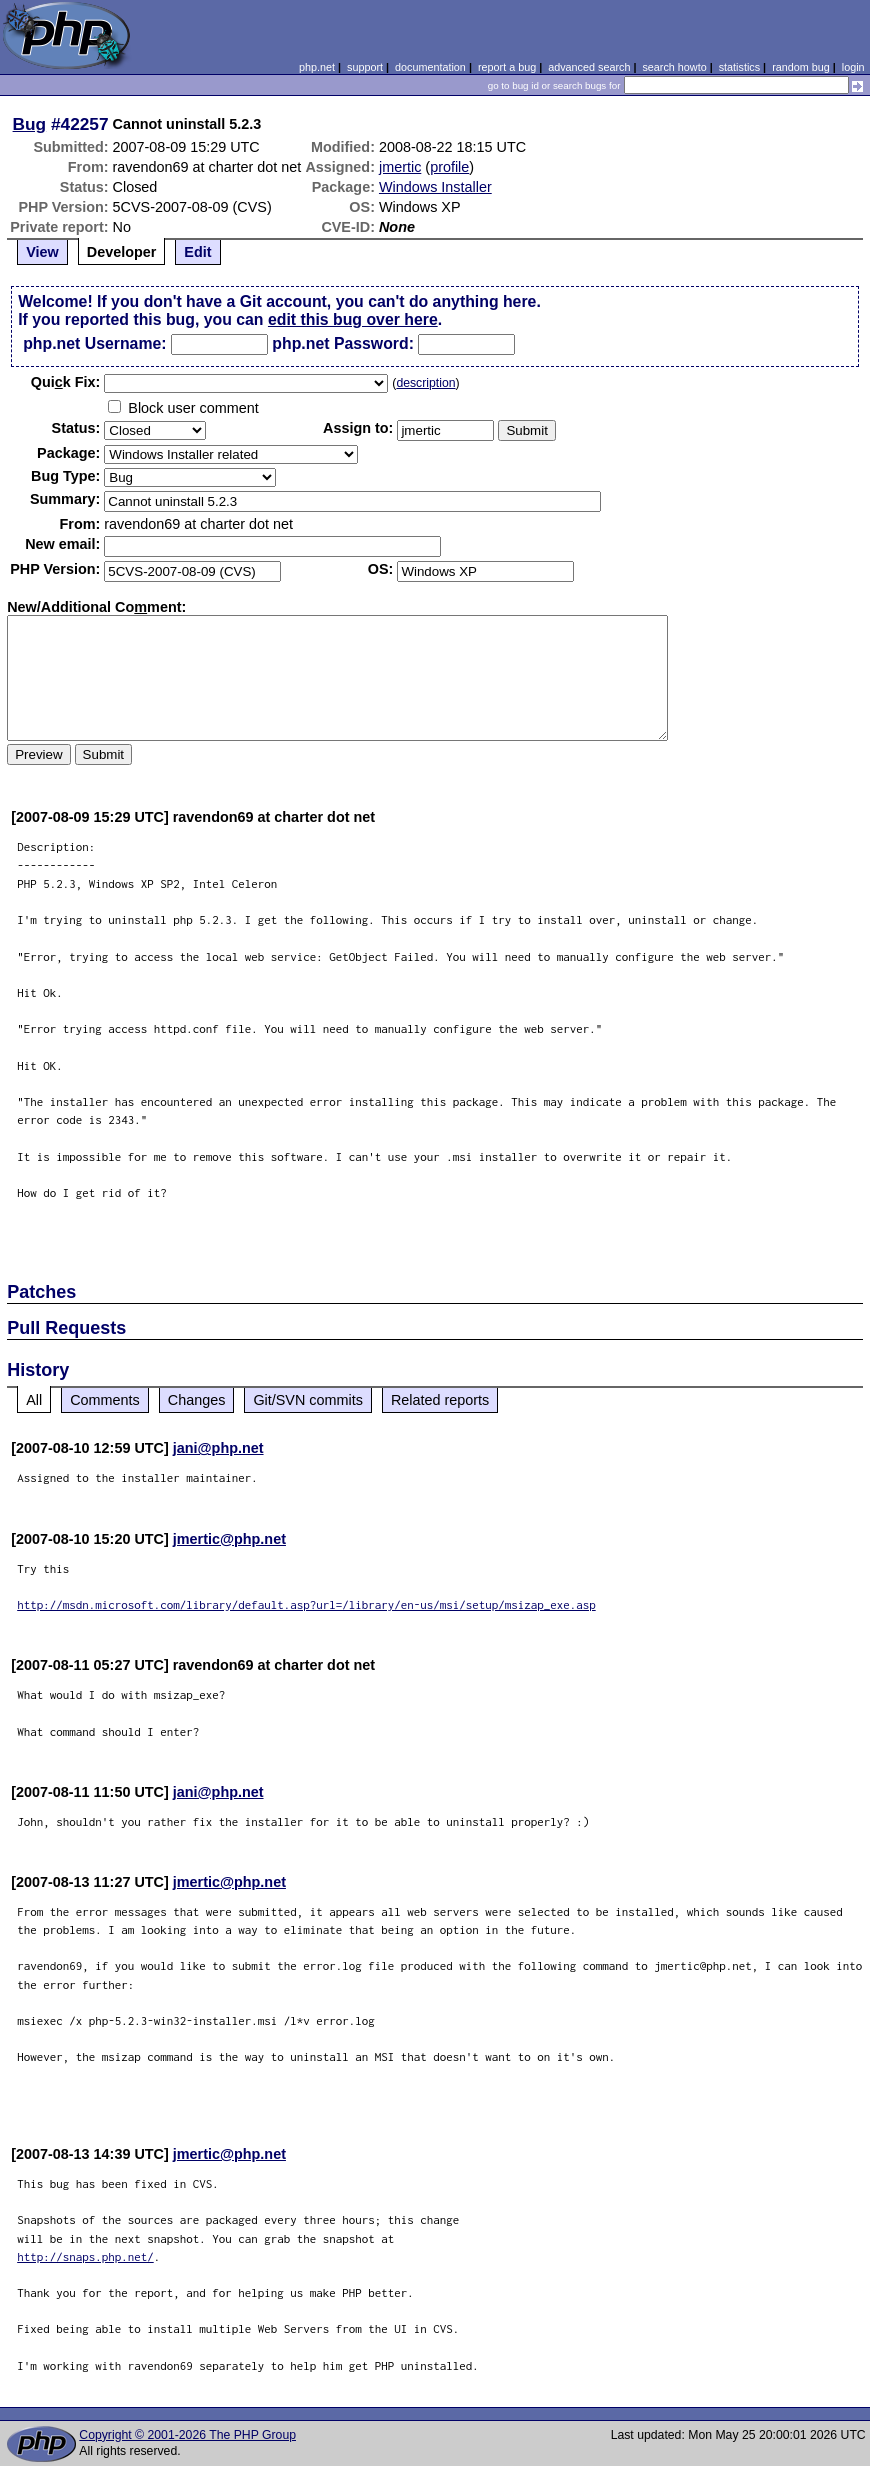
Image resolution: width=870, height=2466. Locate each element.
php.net (317, 67)
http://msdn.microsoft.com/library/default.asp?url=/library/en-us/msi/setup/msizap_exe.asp (306, 1604)
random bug (801, 67)
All (34, 1400)
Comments (105, 1400)
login (853, 67)
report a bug (507, 67)
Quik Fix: (66, 382)
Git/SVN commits (308, 1400)
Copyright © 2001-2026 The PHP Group (187, 2435)
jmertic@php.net (229, 1539)
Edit (197, 252)
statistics (739, 67)
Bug (30, 124)
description (425, 383)
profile (449, 167)
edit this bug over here (353, 319)
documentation (430, 67)
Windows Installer (435, 187)
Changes (197, 1400)
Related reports (440, 1400)
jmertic (400, 167)
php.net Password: (343, 343)
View (42, 252)
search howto (674, 67)
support (365, 67)
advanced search (589, 67)
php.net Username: (94, 343)
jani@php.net (218, 1448)
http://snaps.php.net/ (85, 2256)
